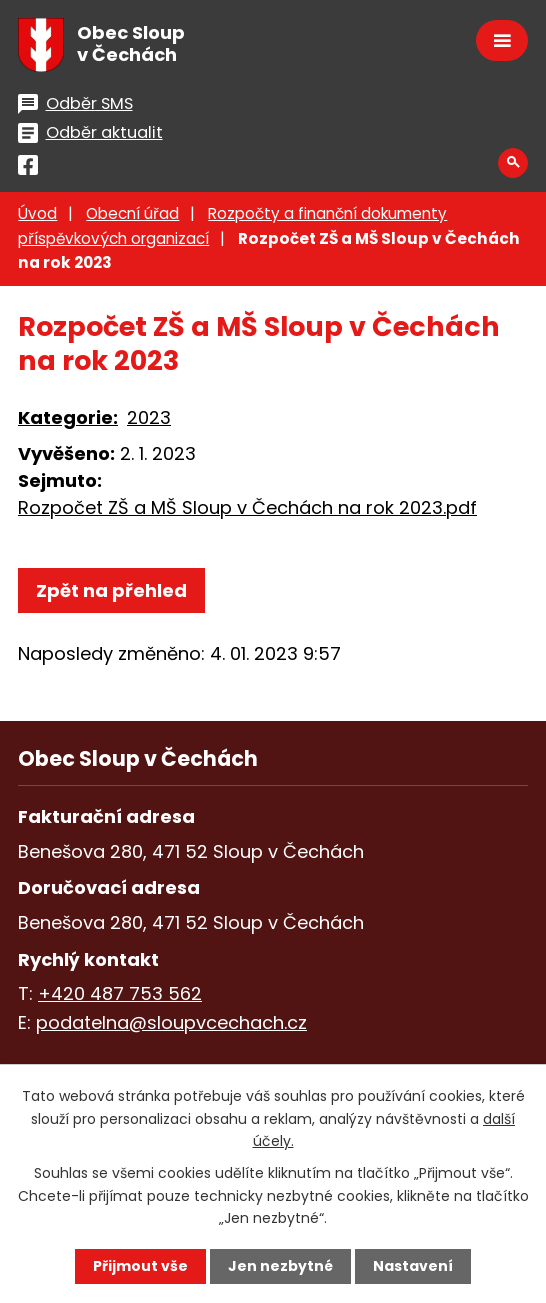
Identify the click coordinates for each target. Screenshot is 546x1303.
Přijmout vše (140, 1266)
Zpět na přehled (111, 590)
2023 (149, 417)
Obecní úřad (132, 213)
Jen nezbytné (280, 1266)
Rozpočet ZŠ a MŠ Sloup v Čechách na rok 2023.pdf (247, 507)
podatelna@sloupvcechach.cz (171, 1022)
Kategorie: (68, 417)
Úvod (37, 213)
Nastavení (413, 1266)
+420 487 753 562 (120, 993)
